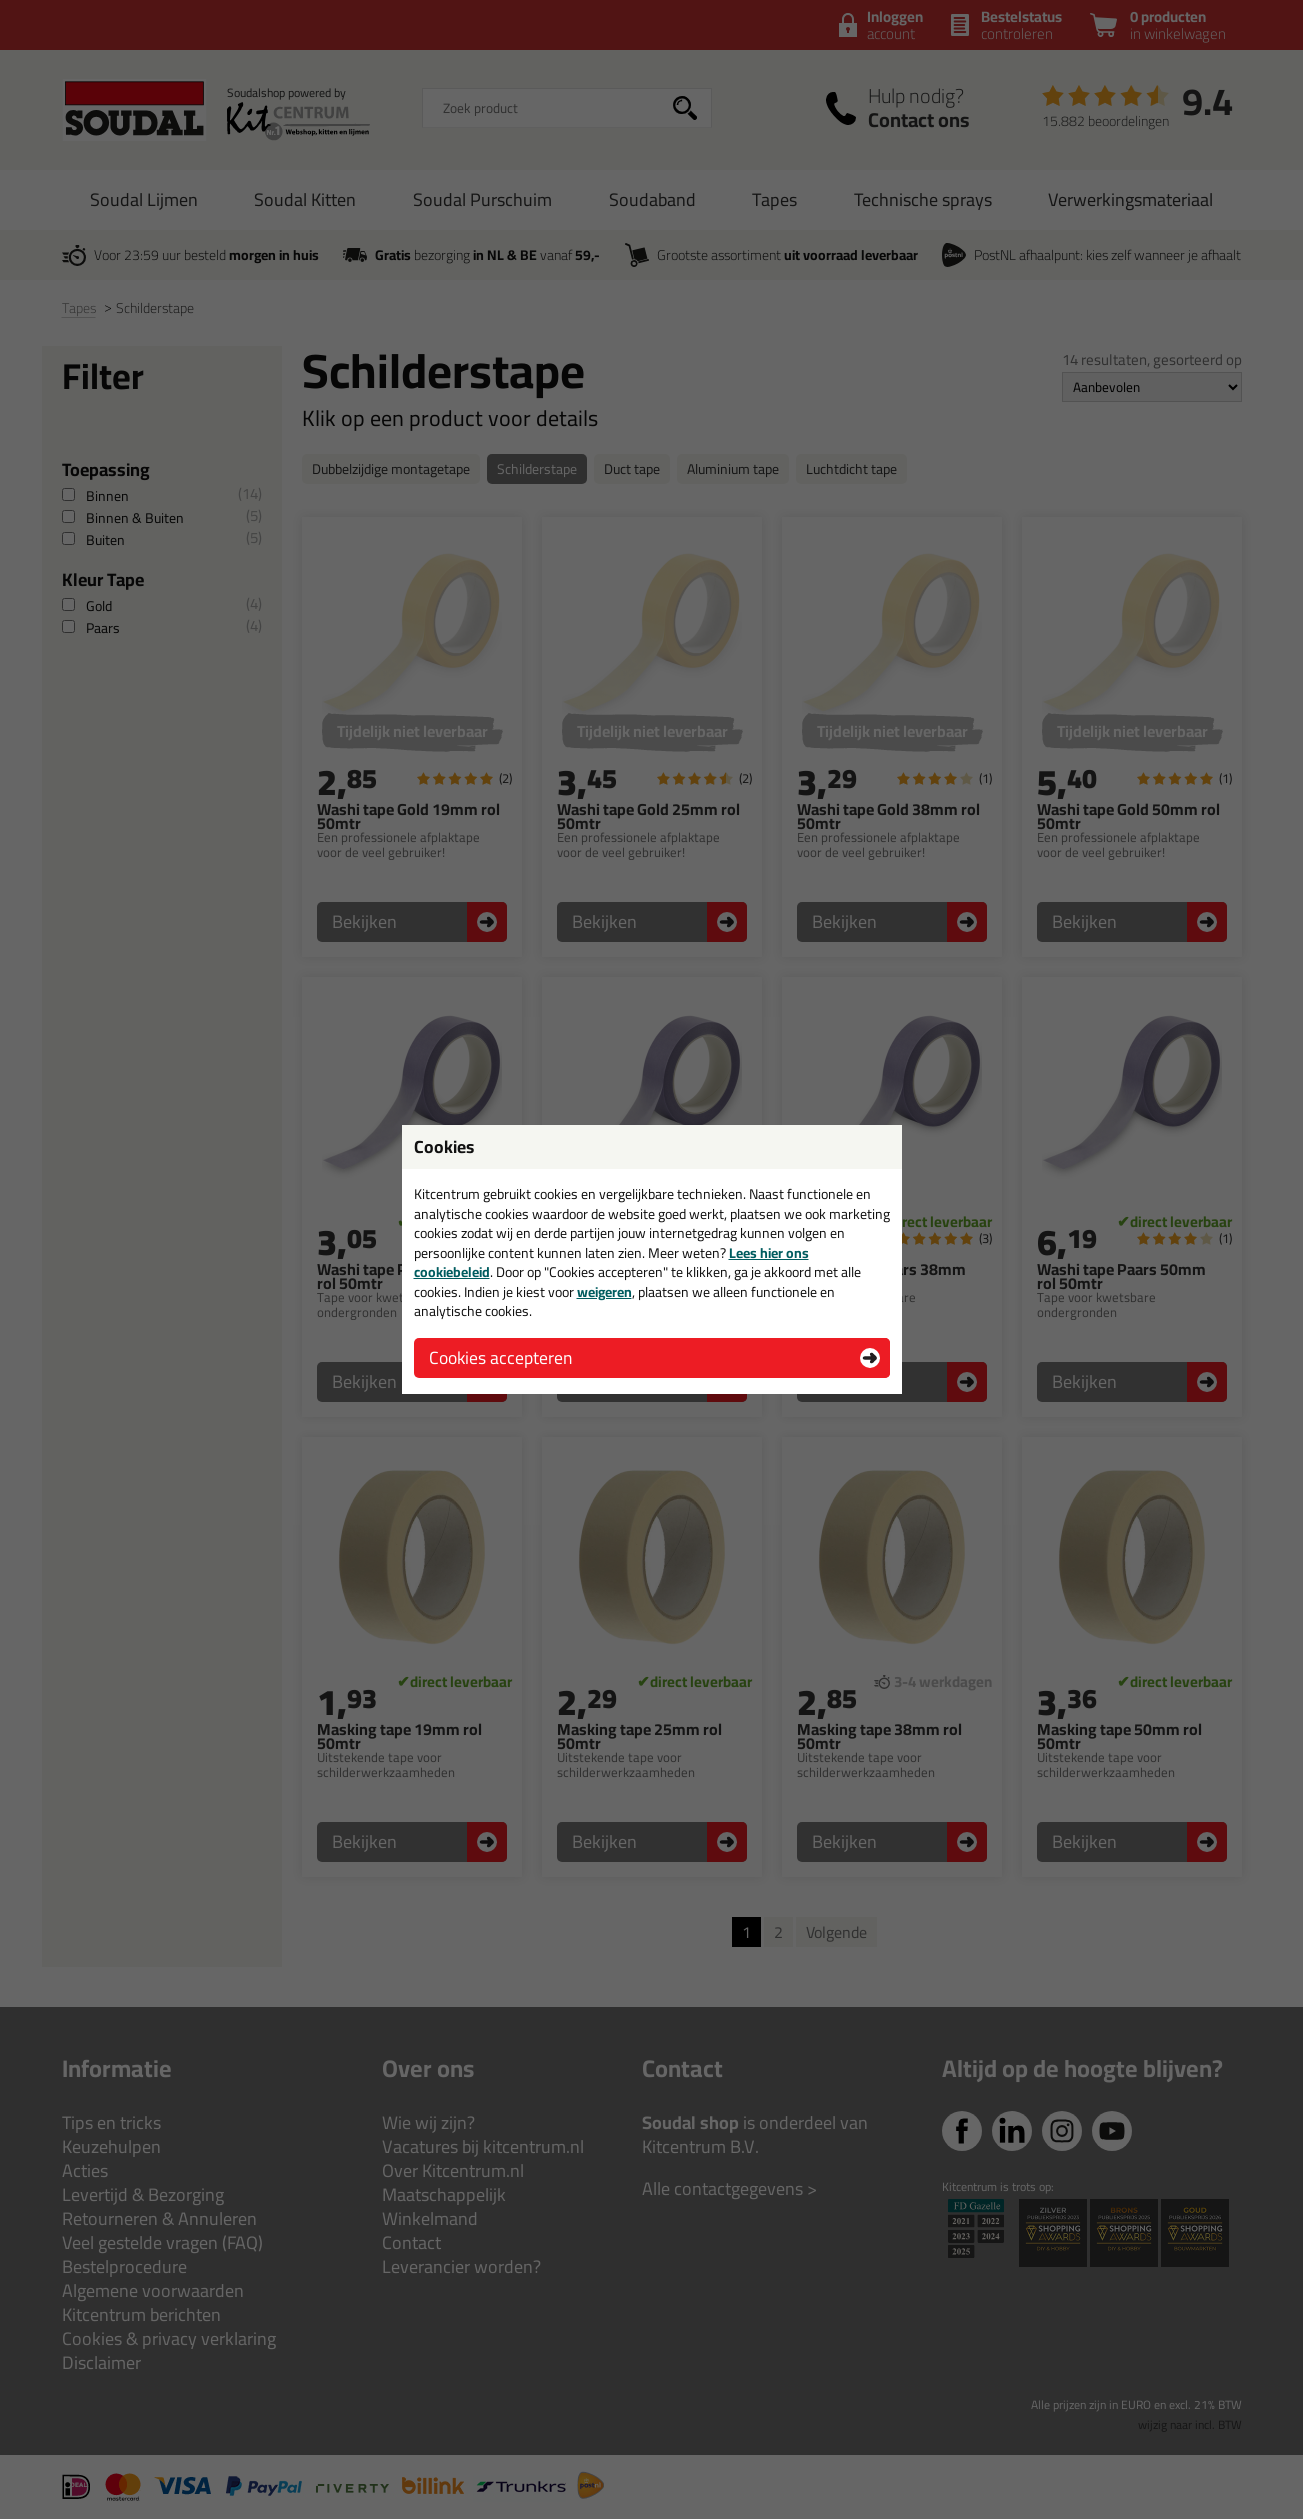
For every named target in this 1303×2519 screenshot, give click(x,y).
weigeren (604, 1292)
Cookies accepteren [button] (500, 1357)
